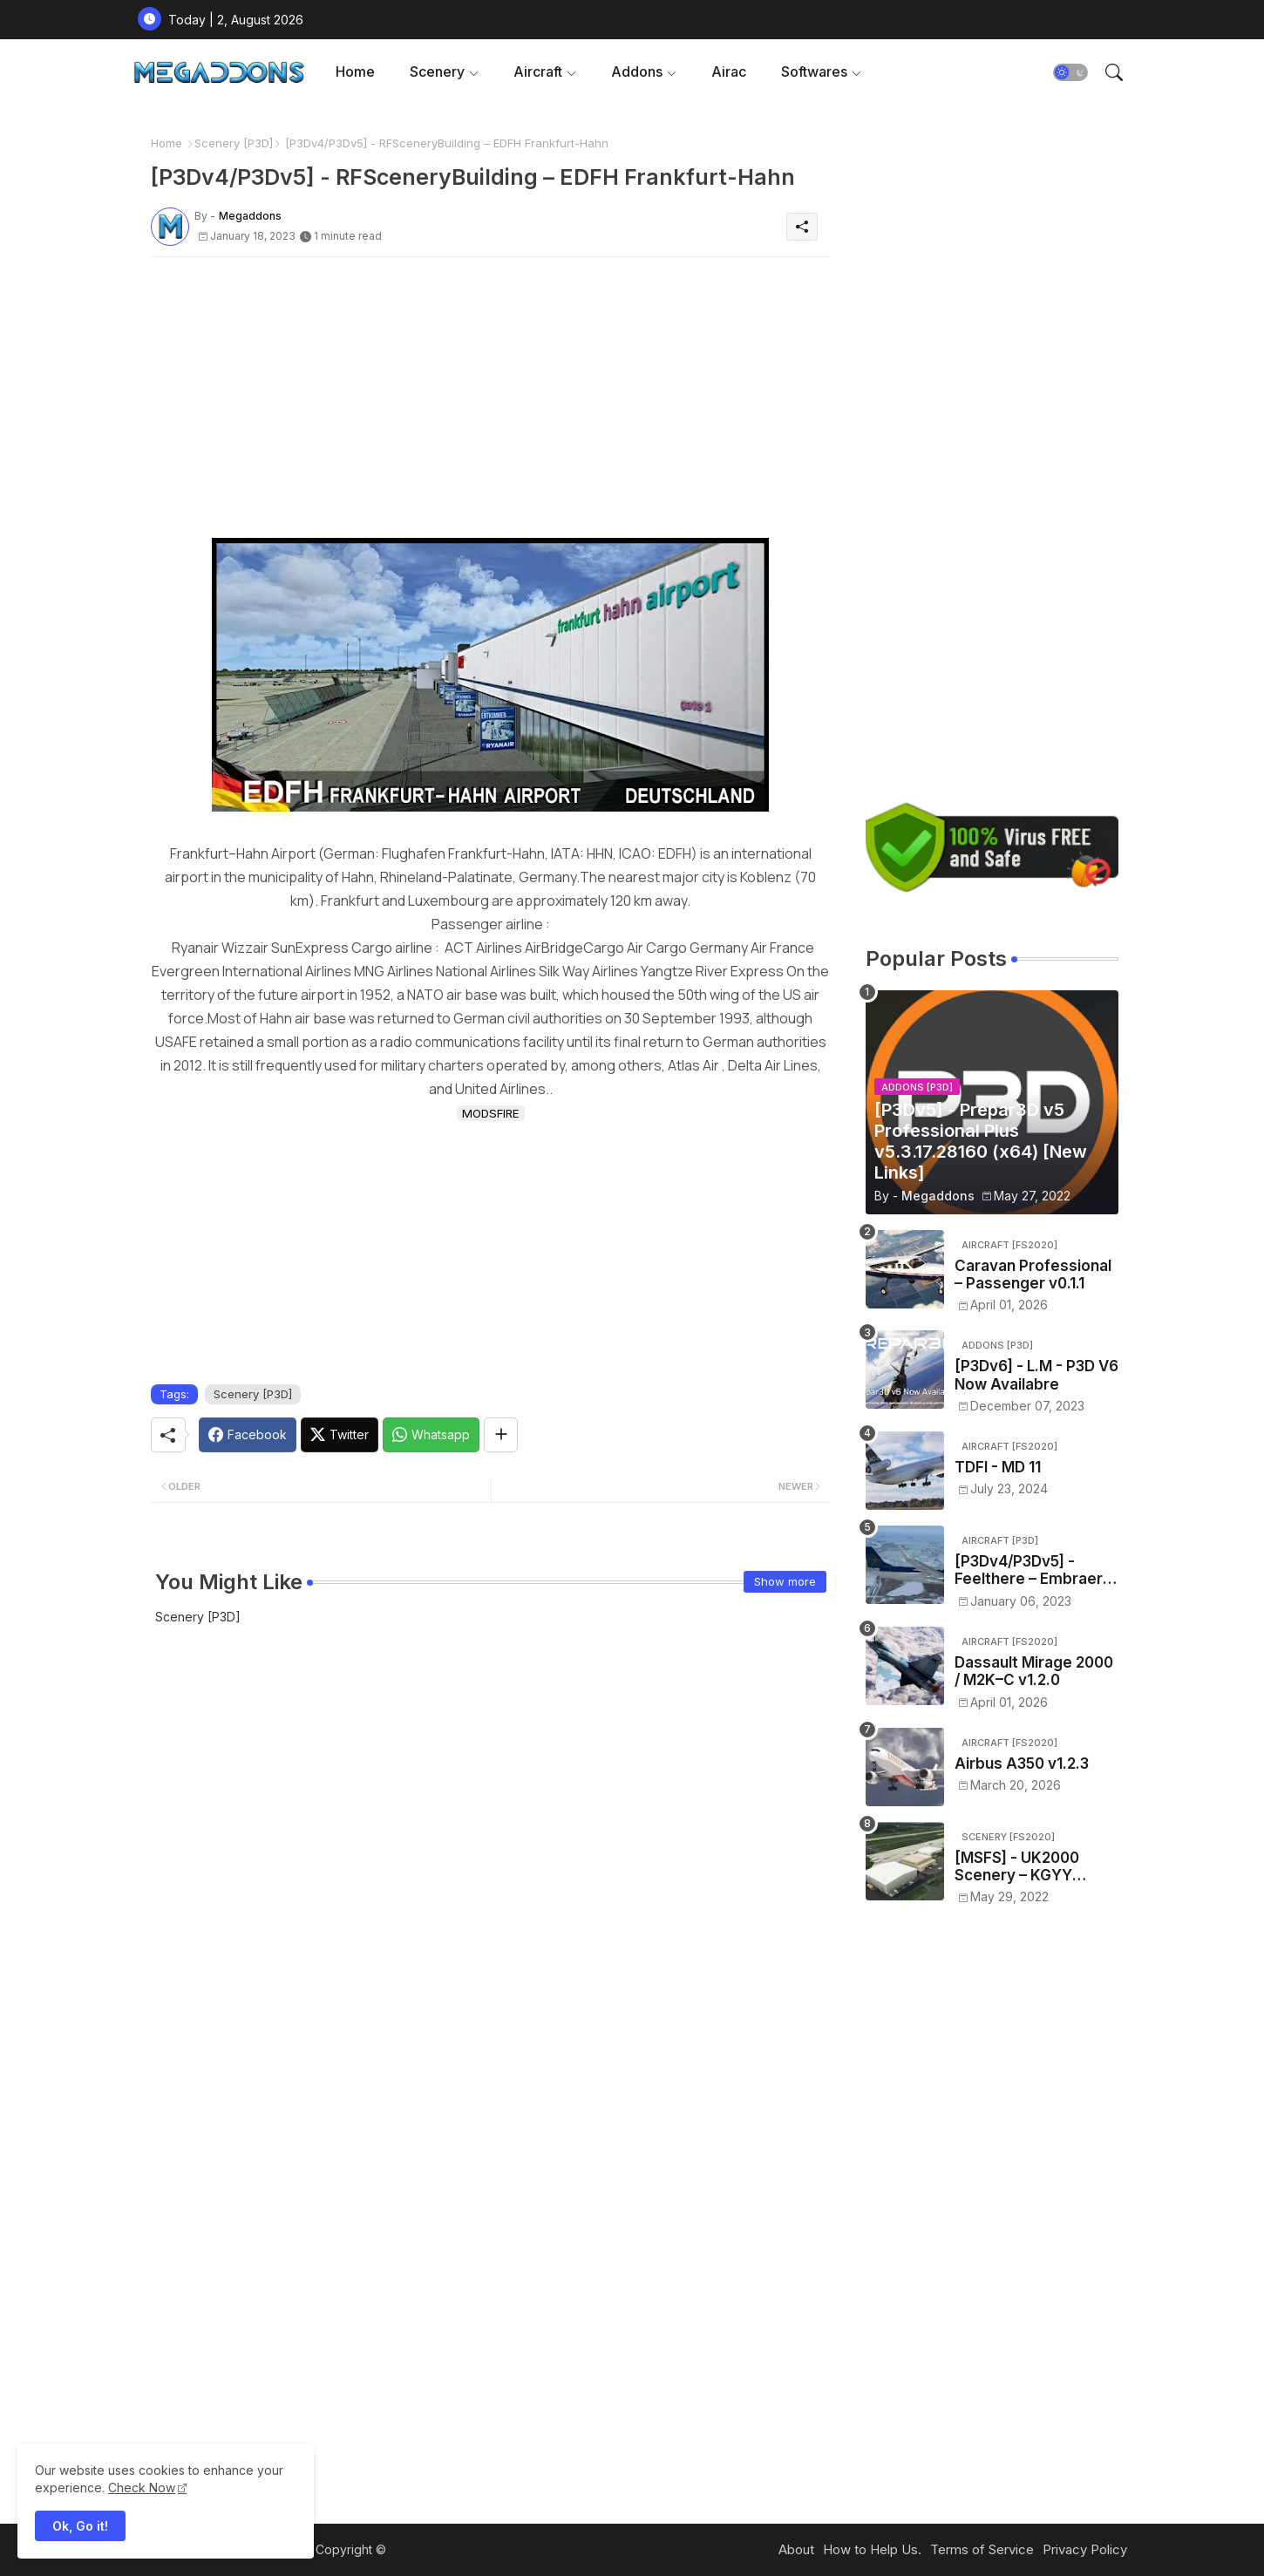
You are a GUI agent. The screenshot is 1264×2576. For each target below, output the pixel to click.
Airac (728, 71)
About (796, 2549)
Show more (785, 1581)
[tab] (355, 72)
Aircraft (537, 71)
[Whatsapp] (431, 1434)
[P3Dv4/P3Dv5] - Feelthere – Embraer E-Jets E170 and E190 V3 (1031, 1570)
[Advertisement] (491, 392)
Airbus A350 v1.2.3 (1022, 1763)
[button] (1070, 72)
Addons (637, 71)
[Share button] (501, 1434)
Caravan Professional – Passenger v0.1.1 (1033, 1274)
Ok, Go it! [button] (80, 2525)
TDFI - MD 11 (998, 1467)
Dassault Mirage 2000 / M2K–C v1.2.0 (1034, 1671)
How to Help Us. (872, 2549)
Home (355, 71)
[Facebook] (247, 1434)
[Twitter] (339, 1434)
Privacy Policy (1085, 2549)
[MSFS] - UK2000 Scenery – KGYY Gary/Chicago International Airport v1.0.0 (1028, 1867)
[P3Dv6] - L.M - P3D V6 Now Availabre (1036, 1374)
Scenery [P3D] (233, 143)
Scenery (437, 71)
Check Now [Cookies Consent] (141, 2487)
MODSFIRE (491, 1113)
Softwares (814, 71)
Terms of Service (982, 2549)
